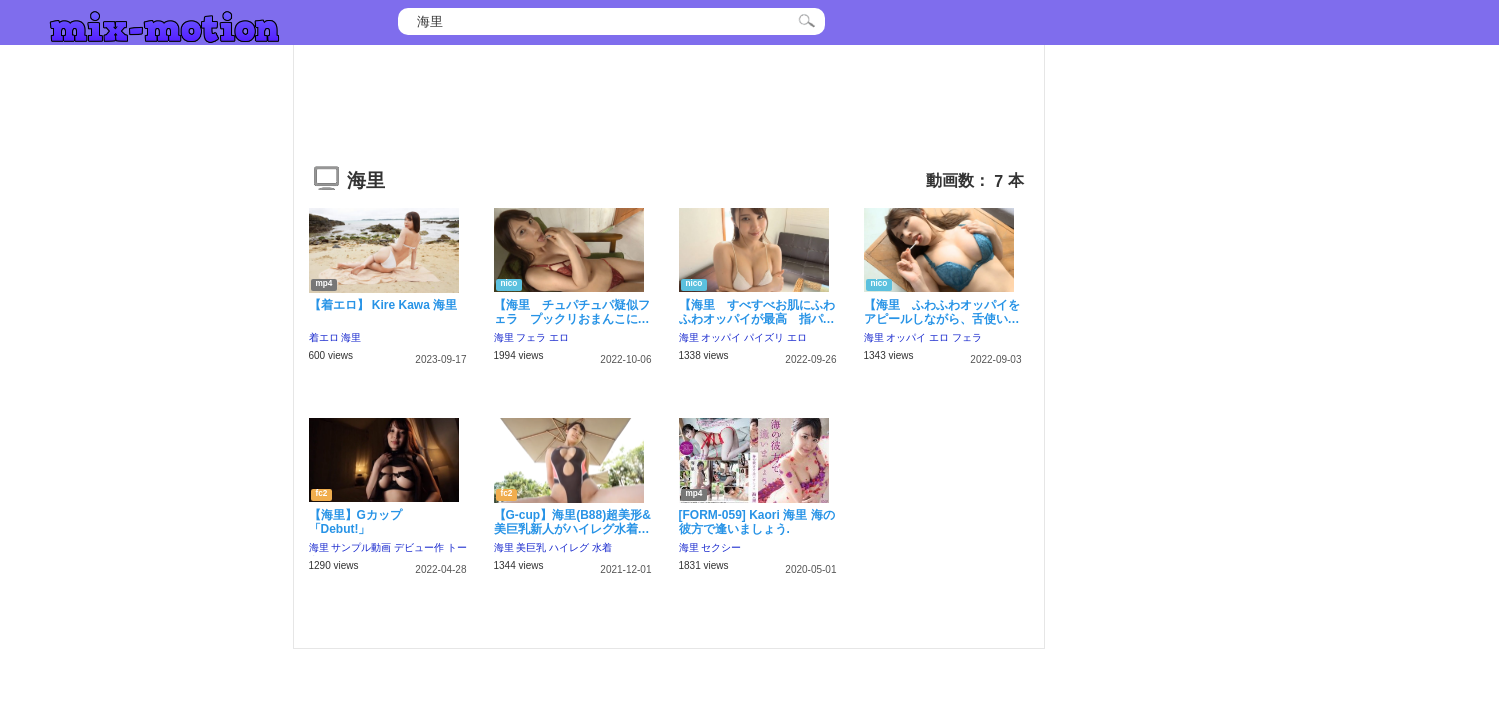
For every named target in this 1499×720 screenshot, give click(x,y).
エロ (559, 337)
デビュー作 (419, 547)
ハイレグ (569, 547)
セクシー (721, 547)
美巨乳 (531, 547)
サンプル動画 (361, 547)
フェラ (531, 337)
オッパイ (721, 337)
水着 (602, 547)
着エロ (324, 337)
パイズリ (764, 337)
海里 (351, 337)
